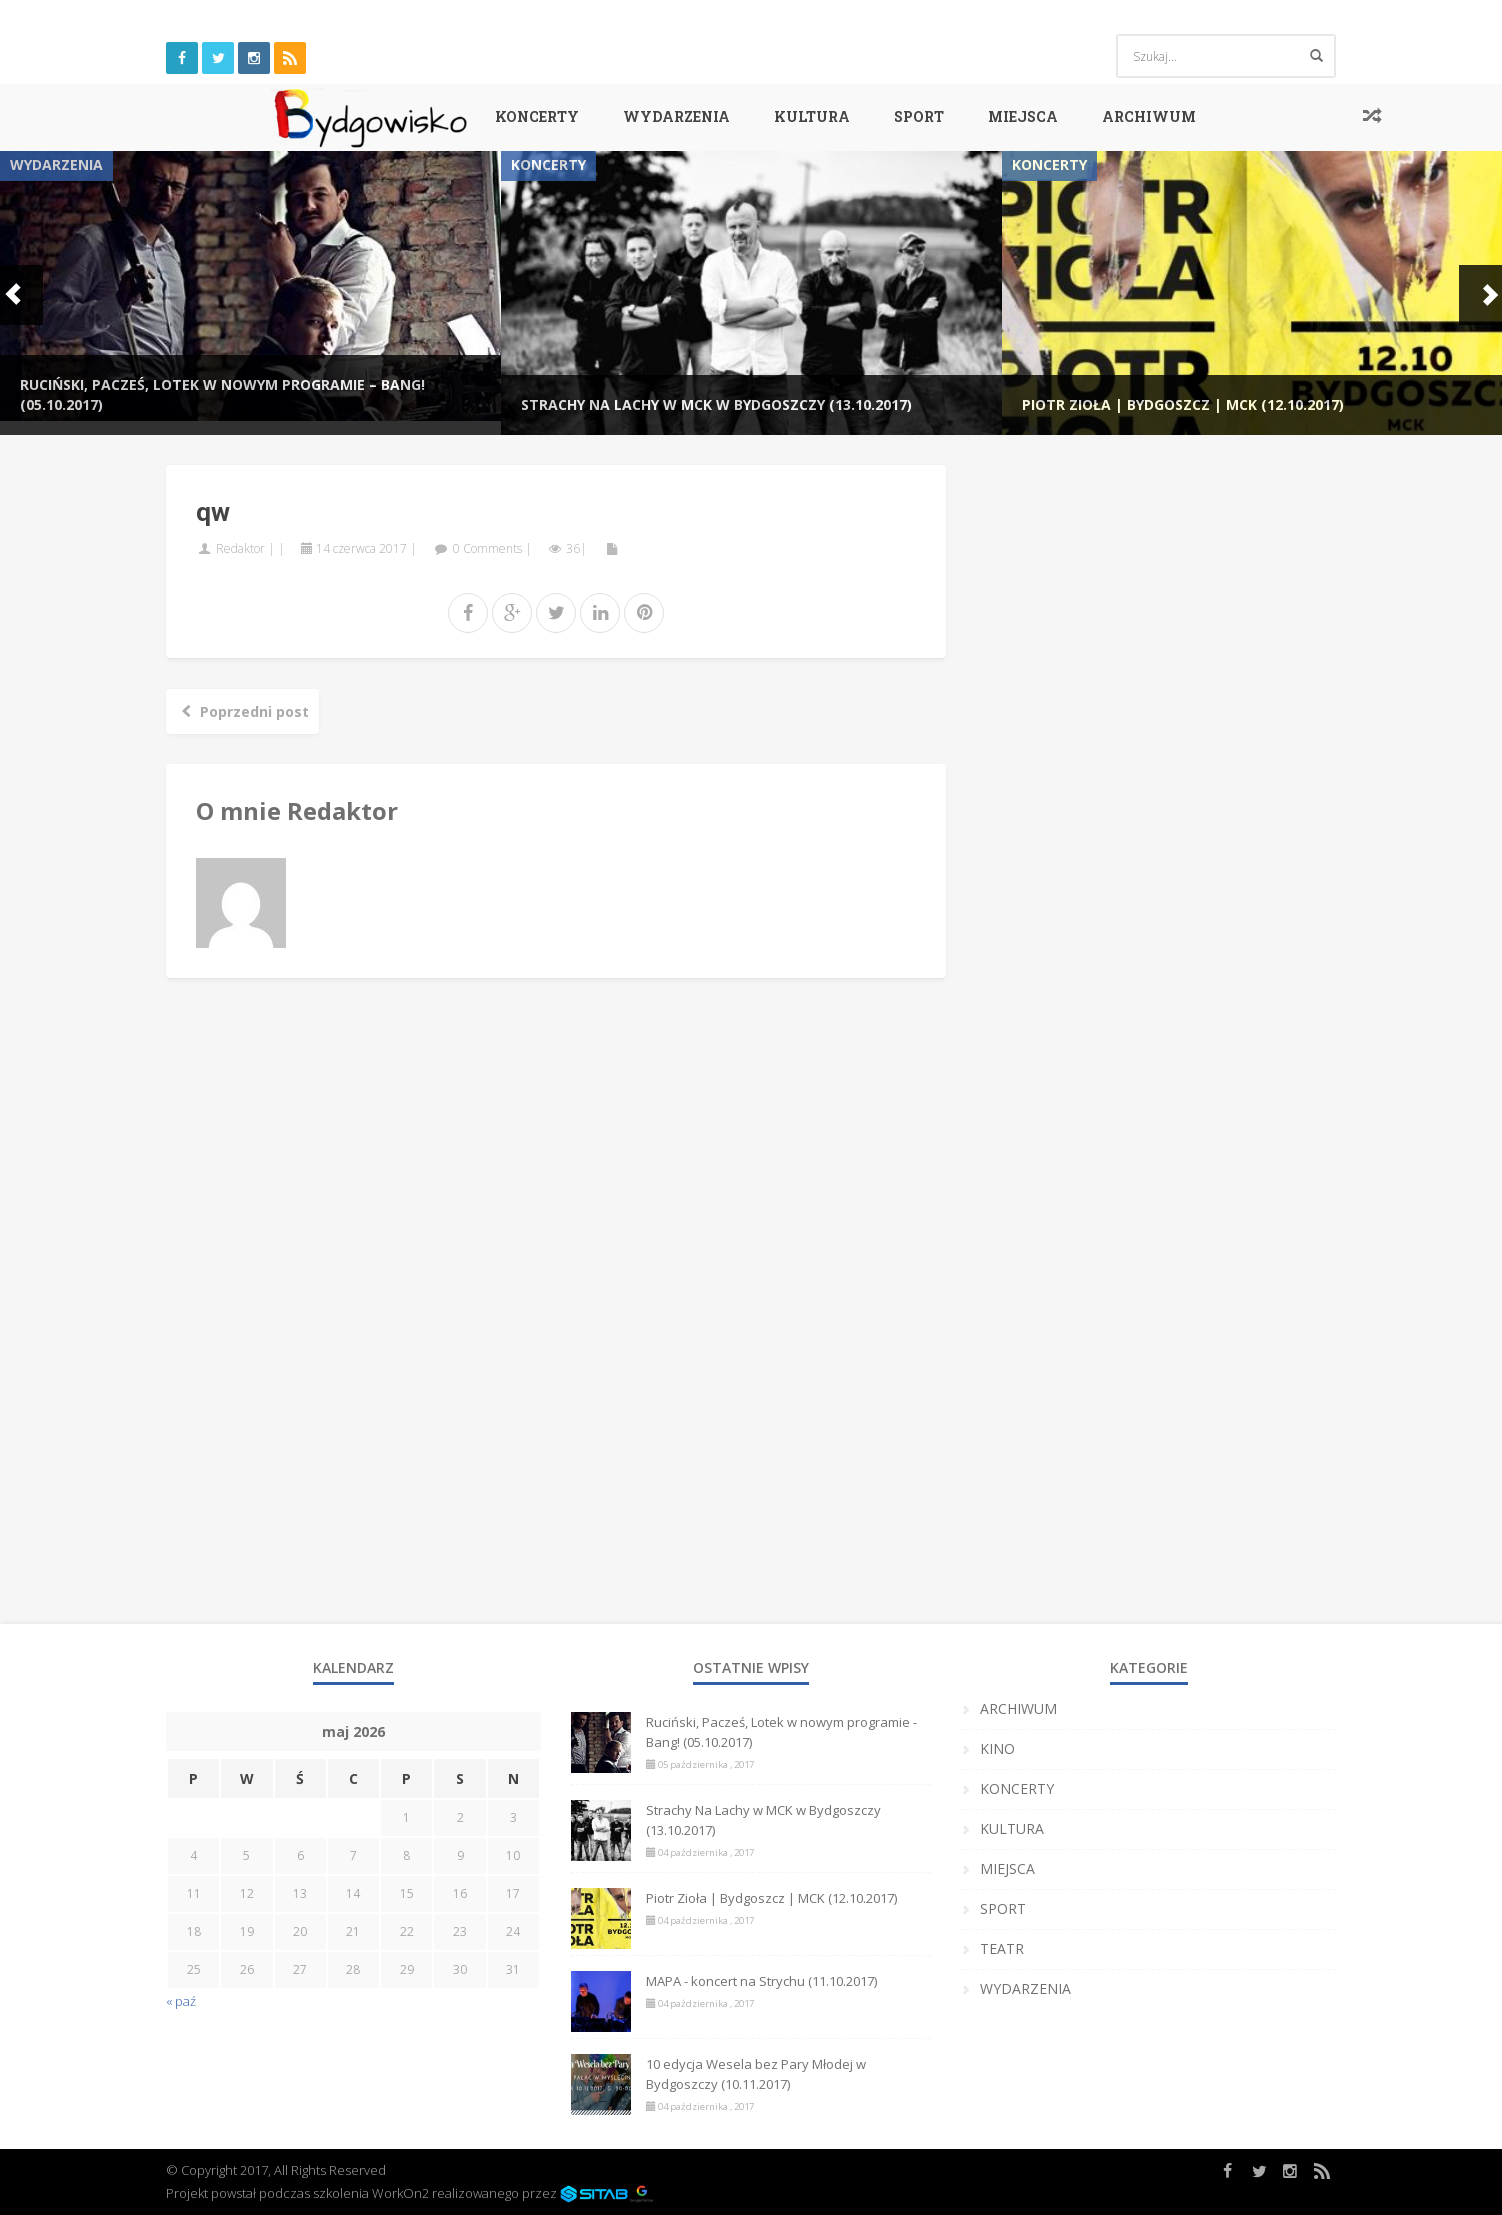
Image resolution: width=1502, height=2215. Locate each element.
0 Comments (487, 548)
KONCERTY (537, 116)
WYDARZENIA (676, 116)
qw (213, 512)
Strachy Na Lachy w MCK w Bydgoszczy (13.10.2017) (716, 404)
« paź (181, 2001)
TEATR (1002, 1948)
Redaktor (240, 548)
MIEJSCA (1023, 116)
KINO (997, 1748)
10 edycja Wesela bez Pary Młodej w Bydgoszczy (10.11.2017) (756, 2074)
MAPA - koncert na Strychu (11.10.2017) (761, 1981)
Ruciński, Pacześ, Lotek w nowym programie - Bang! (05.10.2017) (781, 1732)
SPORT (919, 116)
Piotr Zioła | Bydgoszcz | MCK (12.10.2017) (1183, 404)
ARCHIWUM (1149, 116)
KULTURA (812, 116)
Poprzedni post (242, 711)
